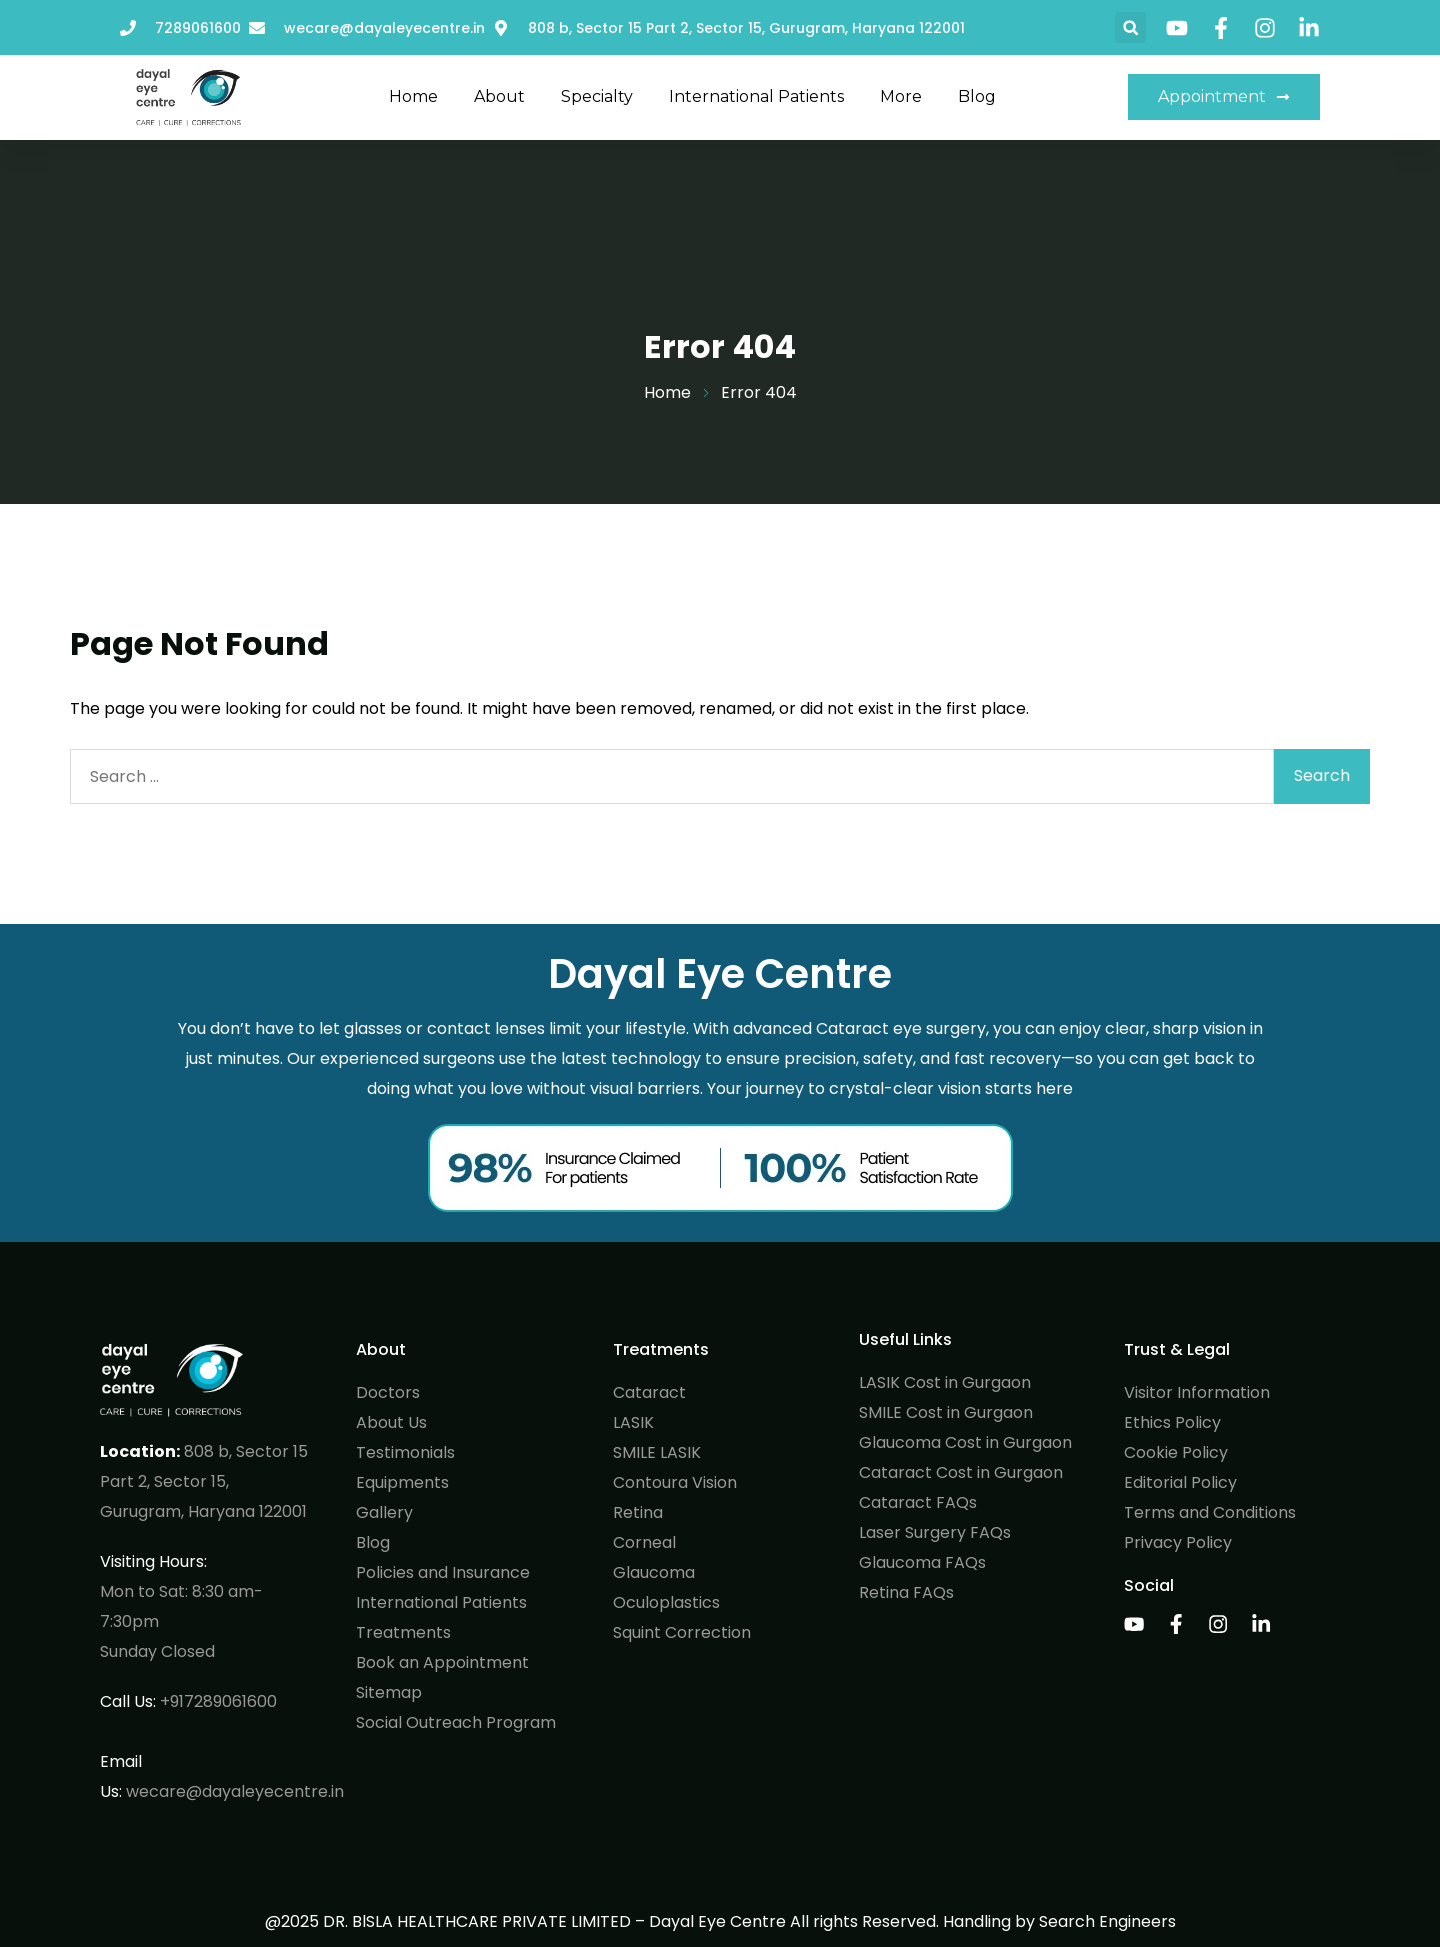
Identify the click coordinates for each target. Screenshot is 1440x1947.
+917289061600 (218, 1701)
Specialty (597, 96)
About (499, 96)
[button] (1130, 27)
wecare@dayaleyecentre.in (235, 1791)
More (901, 96)
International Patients (756, 96)
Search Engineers (1107, 1921)
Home (413, 96)
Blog (977, 96)
